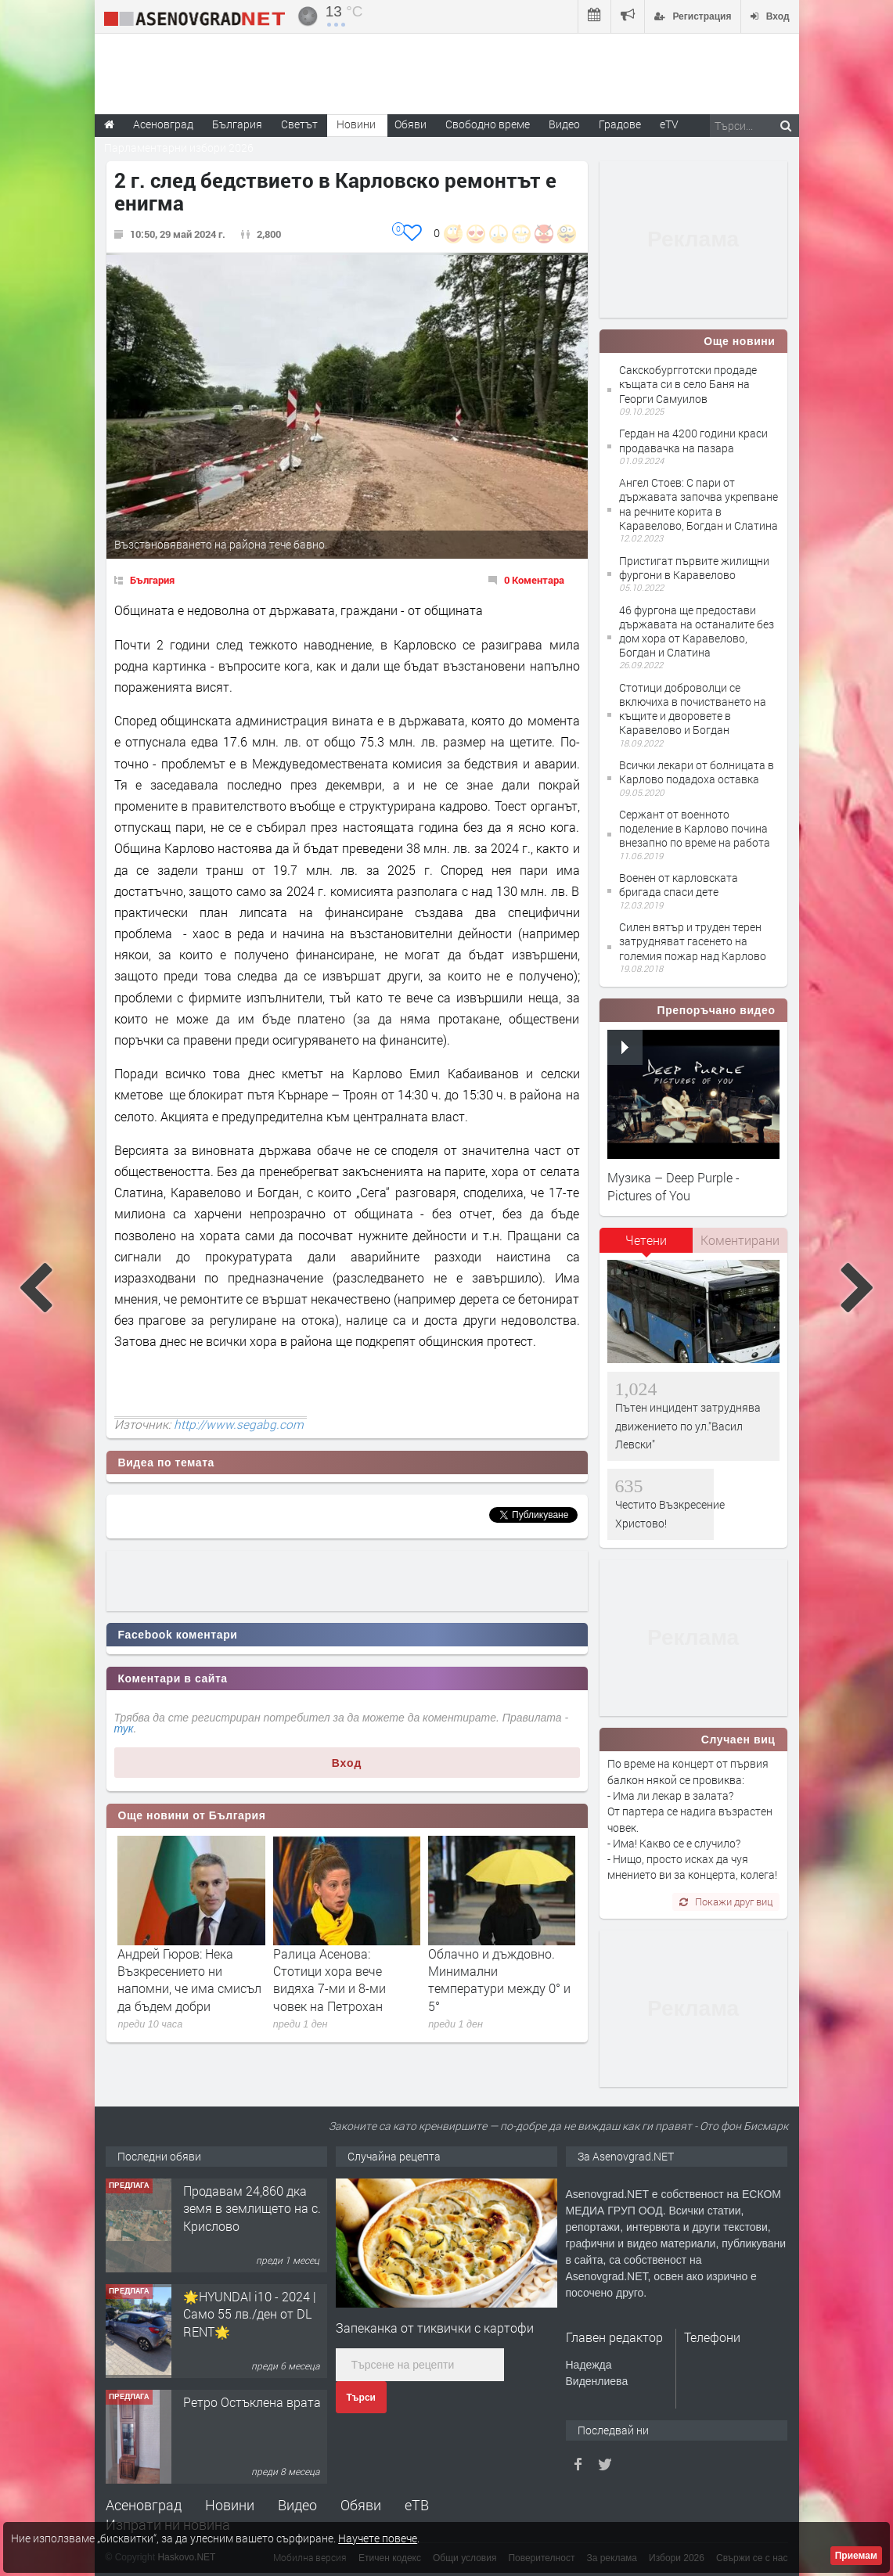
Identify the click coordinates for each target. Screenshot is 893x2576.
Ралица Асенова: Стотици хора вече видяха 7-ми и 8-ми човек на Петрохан (329, 1979)
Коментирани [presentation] (740, 1240)
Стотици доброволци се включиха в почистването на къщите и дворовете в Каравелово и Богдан (692, 709)
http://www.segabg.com (239, 1424)
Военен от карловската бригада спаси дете (678, 884)
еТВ (417, 2504)
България (152, 580)
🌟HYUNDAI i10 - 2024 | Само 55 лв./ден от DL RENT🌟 (249, 2314)
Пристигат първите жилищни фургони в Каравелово (694, 567)
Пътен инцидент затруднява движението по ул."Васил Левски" (688, 1426)
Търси (361, 2397)
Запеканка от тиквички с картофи (435, 2327)
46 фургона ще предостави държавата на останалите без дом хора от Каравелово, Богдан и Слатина (696, 631)
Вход (347, 1763)
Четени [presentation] (646, 1240)
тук (124, 1728)
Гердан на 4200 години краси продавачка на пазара (693, 440)
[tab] (646, 1246)
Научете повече (377, 2538)
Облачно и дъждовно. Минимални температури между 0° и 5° (499, 1979)
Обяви (360, 2504)
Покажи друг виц (725, 1901)
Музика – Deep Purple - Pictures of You (673, 1186)
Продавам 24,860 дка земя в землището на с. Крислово (252, 2208)
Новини (356, 124)
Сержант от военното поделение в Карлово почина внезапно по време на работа (694, 828)
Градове (620, 124)
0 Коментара (534, 580)
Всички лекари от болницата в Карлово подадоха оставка (696, 771)
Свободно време (487, 124)
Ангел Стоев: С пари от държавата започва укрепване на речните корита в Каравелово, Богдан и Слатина (698, 504)
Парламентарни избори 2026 (179, 147)
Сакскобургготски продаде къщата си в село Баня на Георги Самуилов (688, 383)
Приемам (856, 2555)
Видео (297, 2504)
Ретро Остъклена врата (252, 2402)
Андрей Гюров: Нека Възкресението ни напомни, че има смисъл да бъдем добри (189, 1979)
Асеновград (144, 2504)
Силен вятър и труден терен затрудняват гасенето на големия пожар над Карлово (692, 940)
